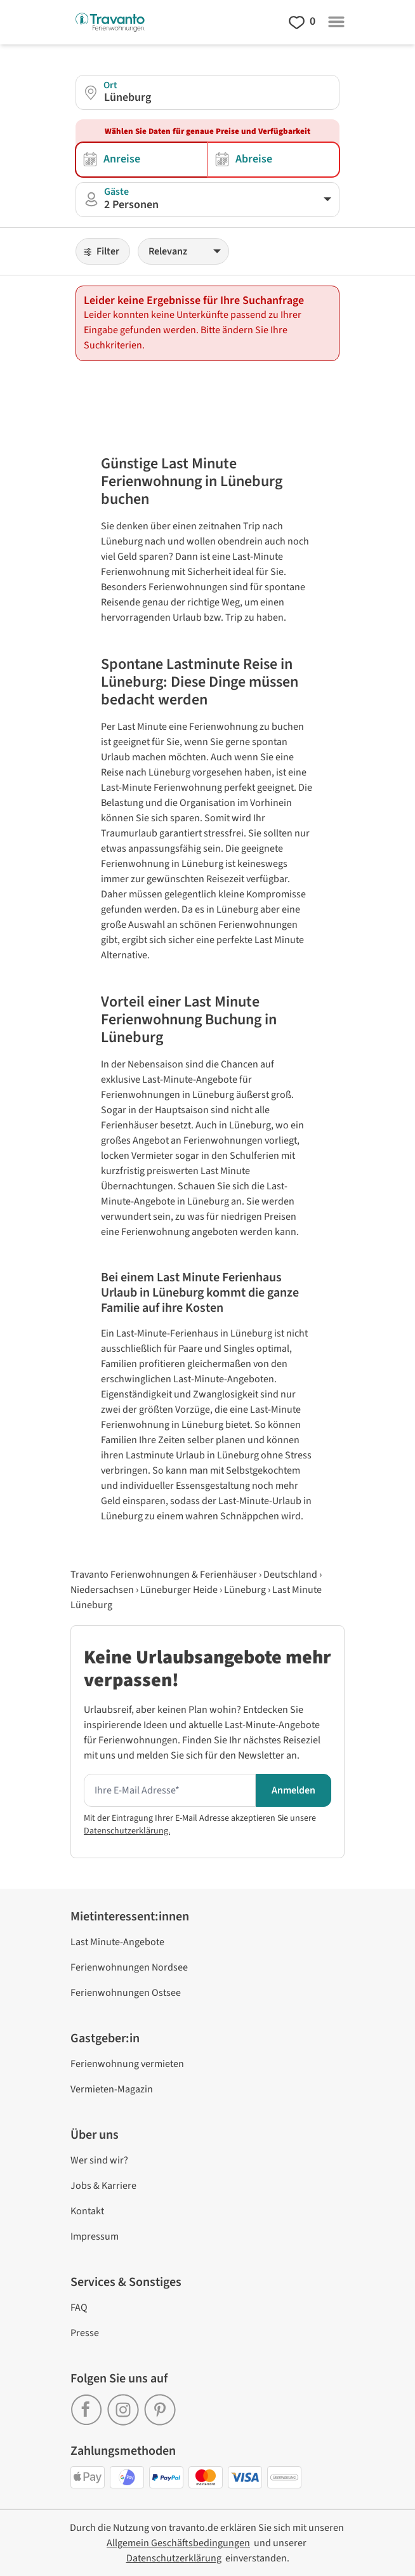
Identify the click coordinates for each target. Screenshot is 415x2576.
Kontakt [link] (87, 2211)
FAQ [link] (79, 2308)
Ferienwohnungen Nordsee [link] (129, 1967)
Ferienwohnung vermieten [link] (127, 2064)
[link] (88, 2405)
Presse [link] (84, 2333)
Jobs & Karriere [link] (103, 2186)
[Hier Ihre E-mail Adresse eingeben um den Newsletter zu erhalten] (170, 1790)
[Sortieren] (183, 251)
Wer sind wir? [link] (99, 2160)
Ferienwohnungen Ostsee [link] (125, 1993)
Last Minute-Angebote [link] (117, 1942)
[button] (207, 92)
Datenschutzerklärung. (127, 1831)
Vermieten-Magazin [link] (111, 2089)
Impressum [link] (94, 2236)
